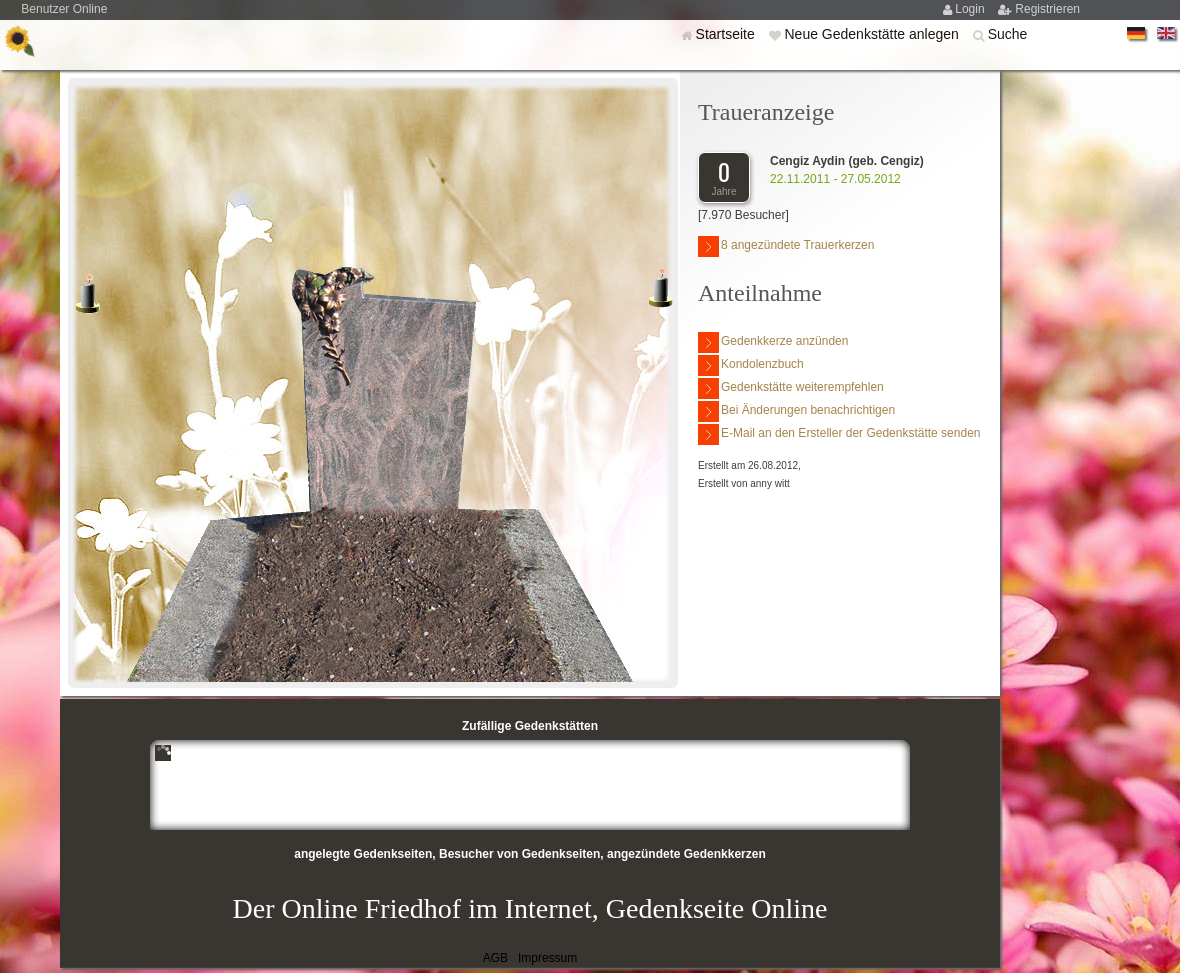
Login (971, 9)
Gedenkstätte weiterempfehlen (791, 388)
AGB (495, 958)
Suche (1008, 34)
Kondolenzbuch (751, 365)
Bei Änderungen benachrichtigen (796, 411)
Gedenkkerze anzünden (773, 342)
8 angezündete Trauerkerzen (786, 246)
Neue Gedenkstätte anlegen (873, 34)
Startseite (727, 34)
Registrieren (1047, 9)
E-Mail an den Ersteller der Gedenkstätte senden (839, 434)
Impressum (547, 958)
